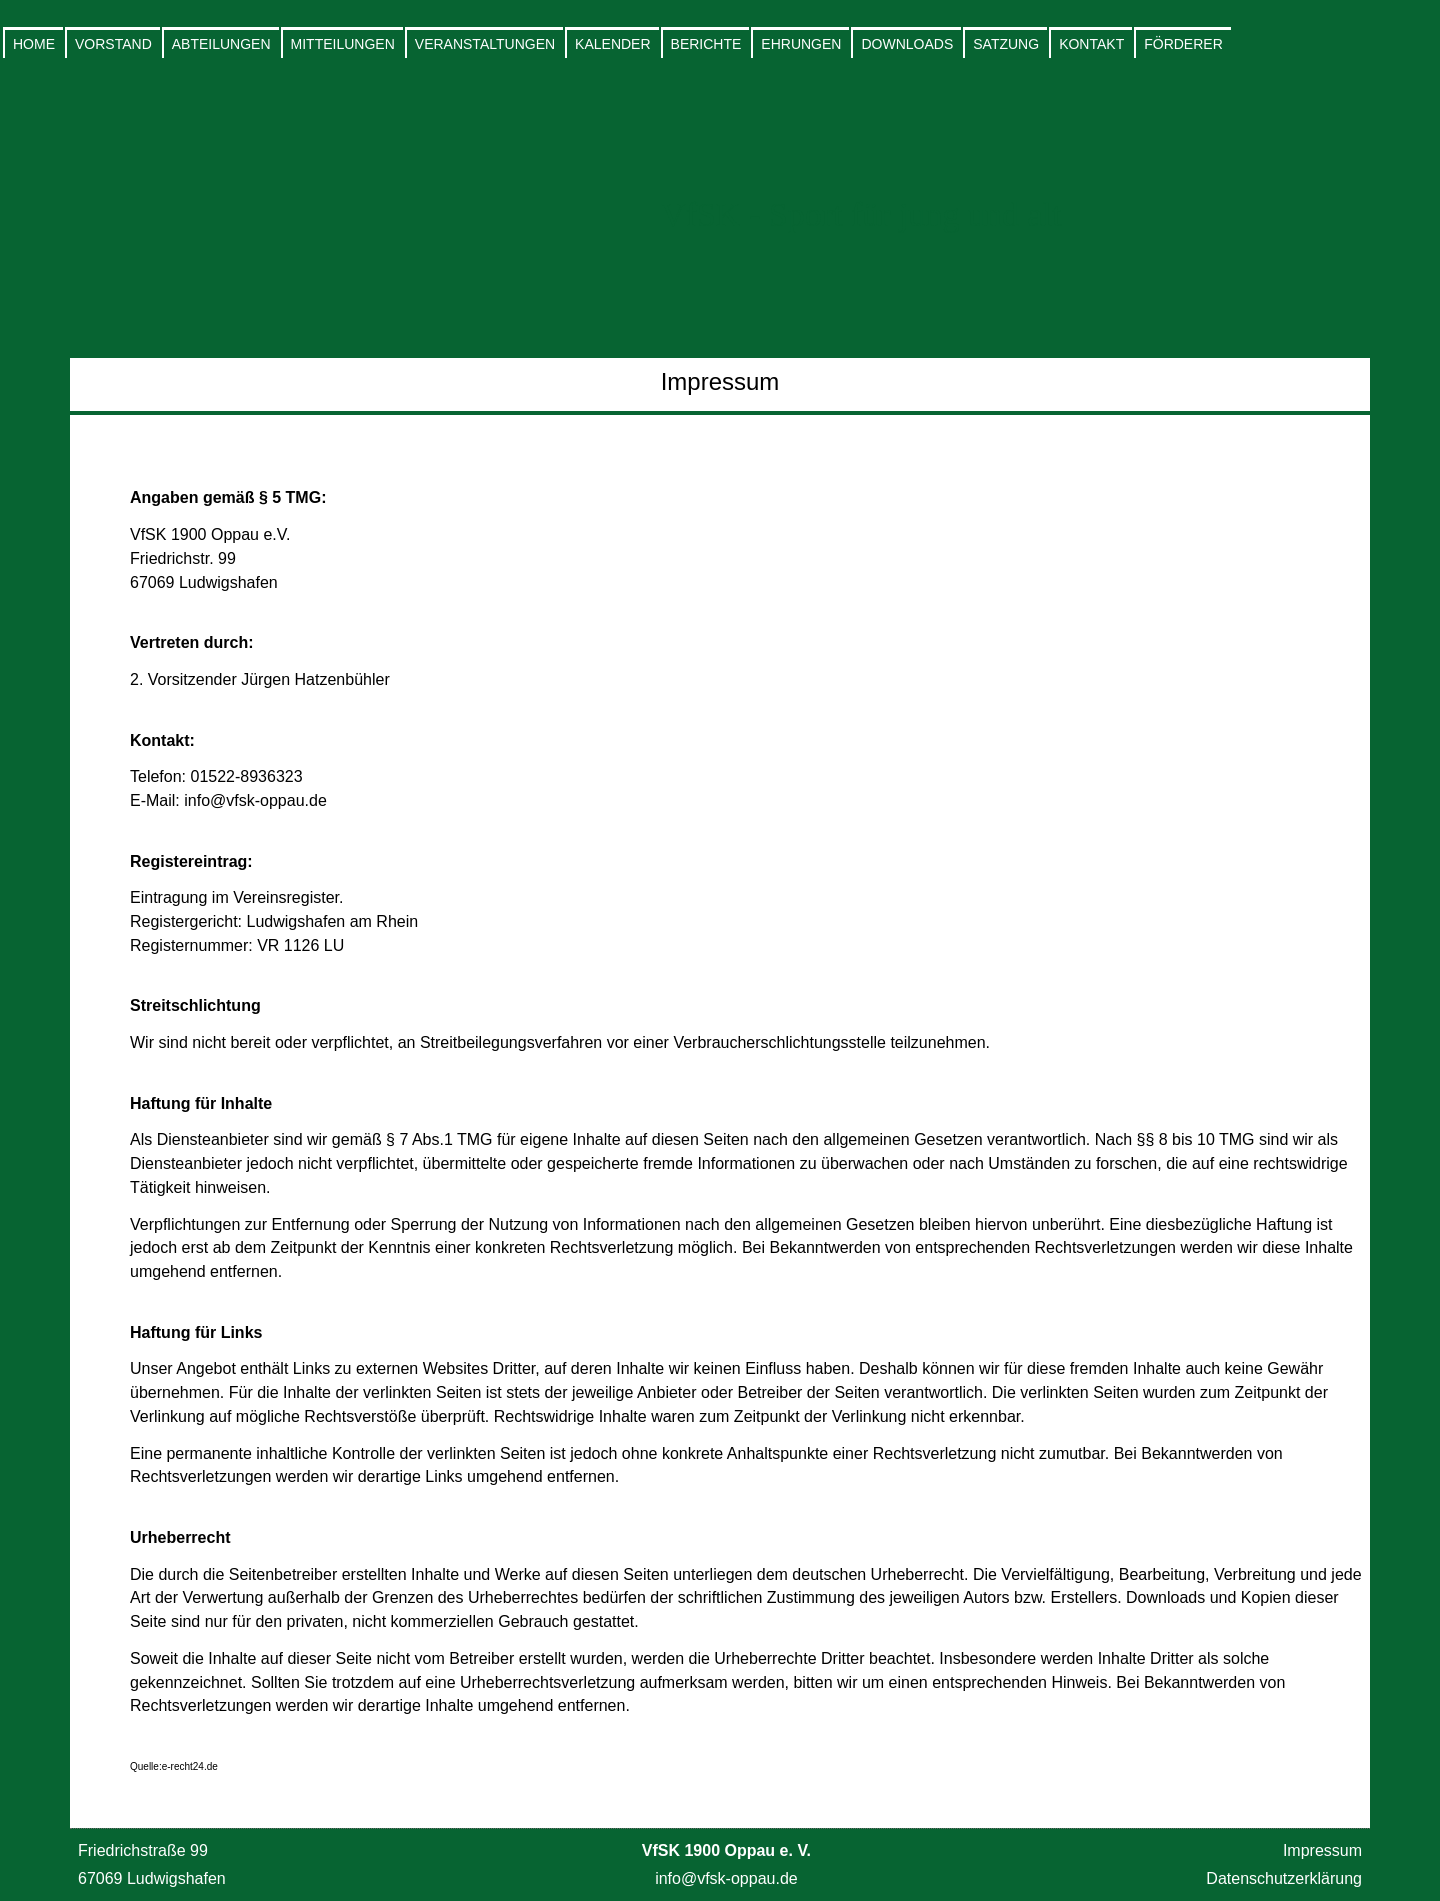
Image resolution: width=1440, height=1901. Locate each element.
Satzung (1006, 44)
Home (34, 44)
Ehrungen (801, 44)
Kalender (612, 44)
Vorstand (113, 44)
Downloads (907, 44)
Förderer (1183, 44)
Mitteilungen (343, 44)
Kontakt (1091, 44)
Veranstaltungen (485, 44)
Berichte (706, 44)
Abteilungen (221, 44)
